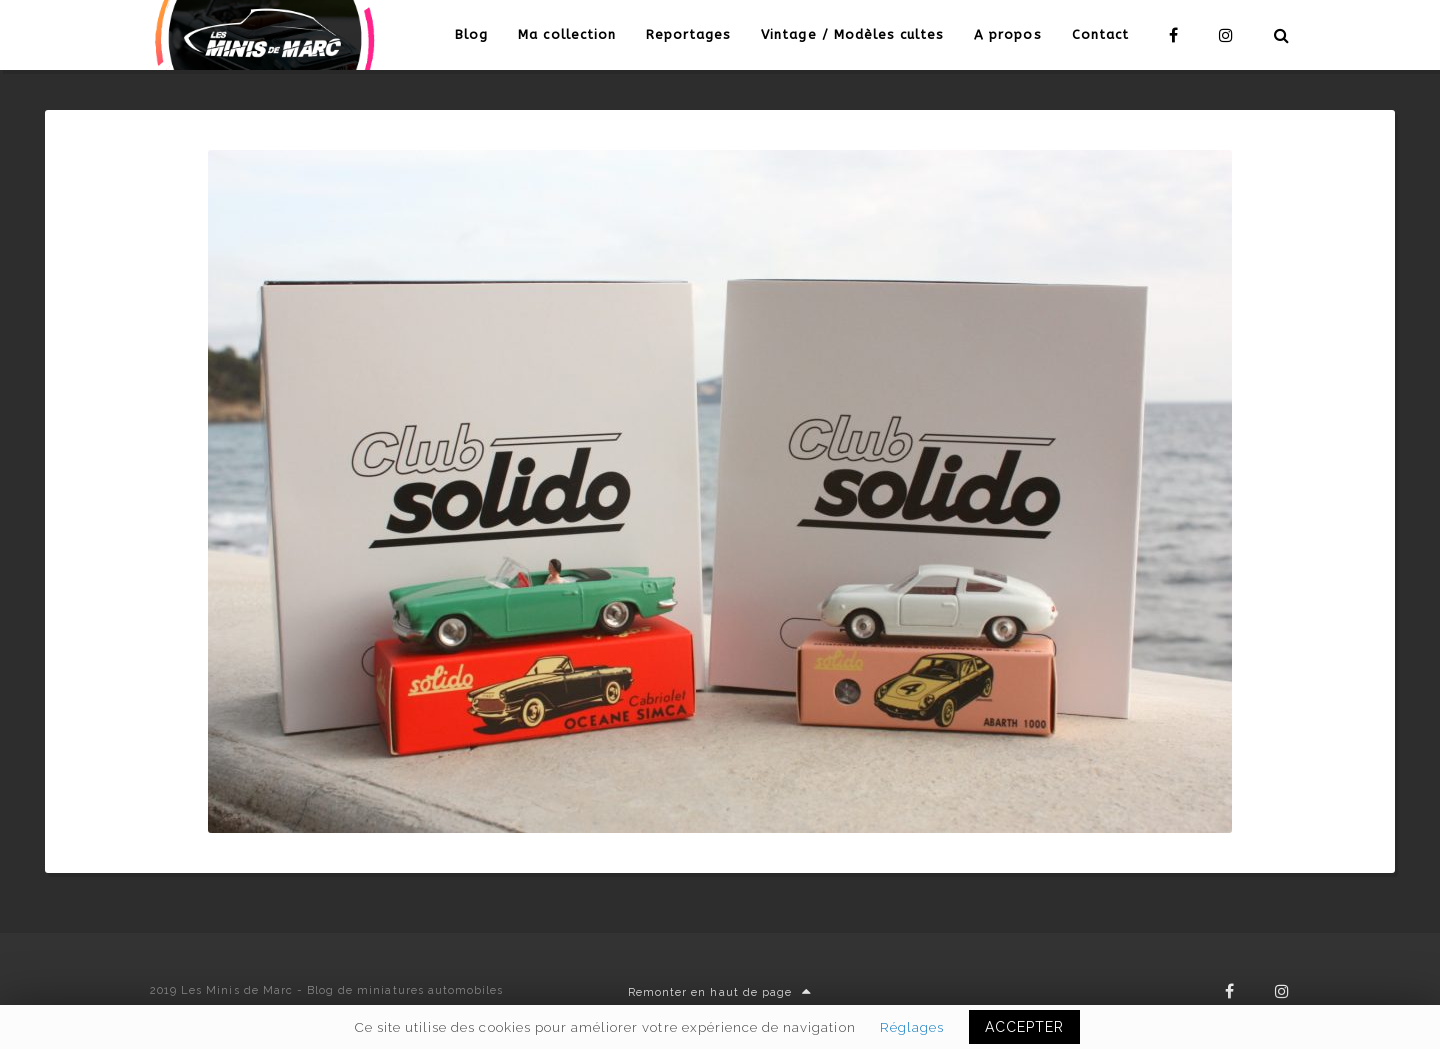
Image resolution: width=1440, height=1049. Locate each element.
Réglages (912, 1027)
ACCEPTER (1024, 1027)
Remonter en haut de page (720, 992)
